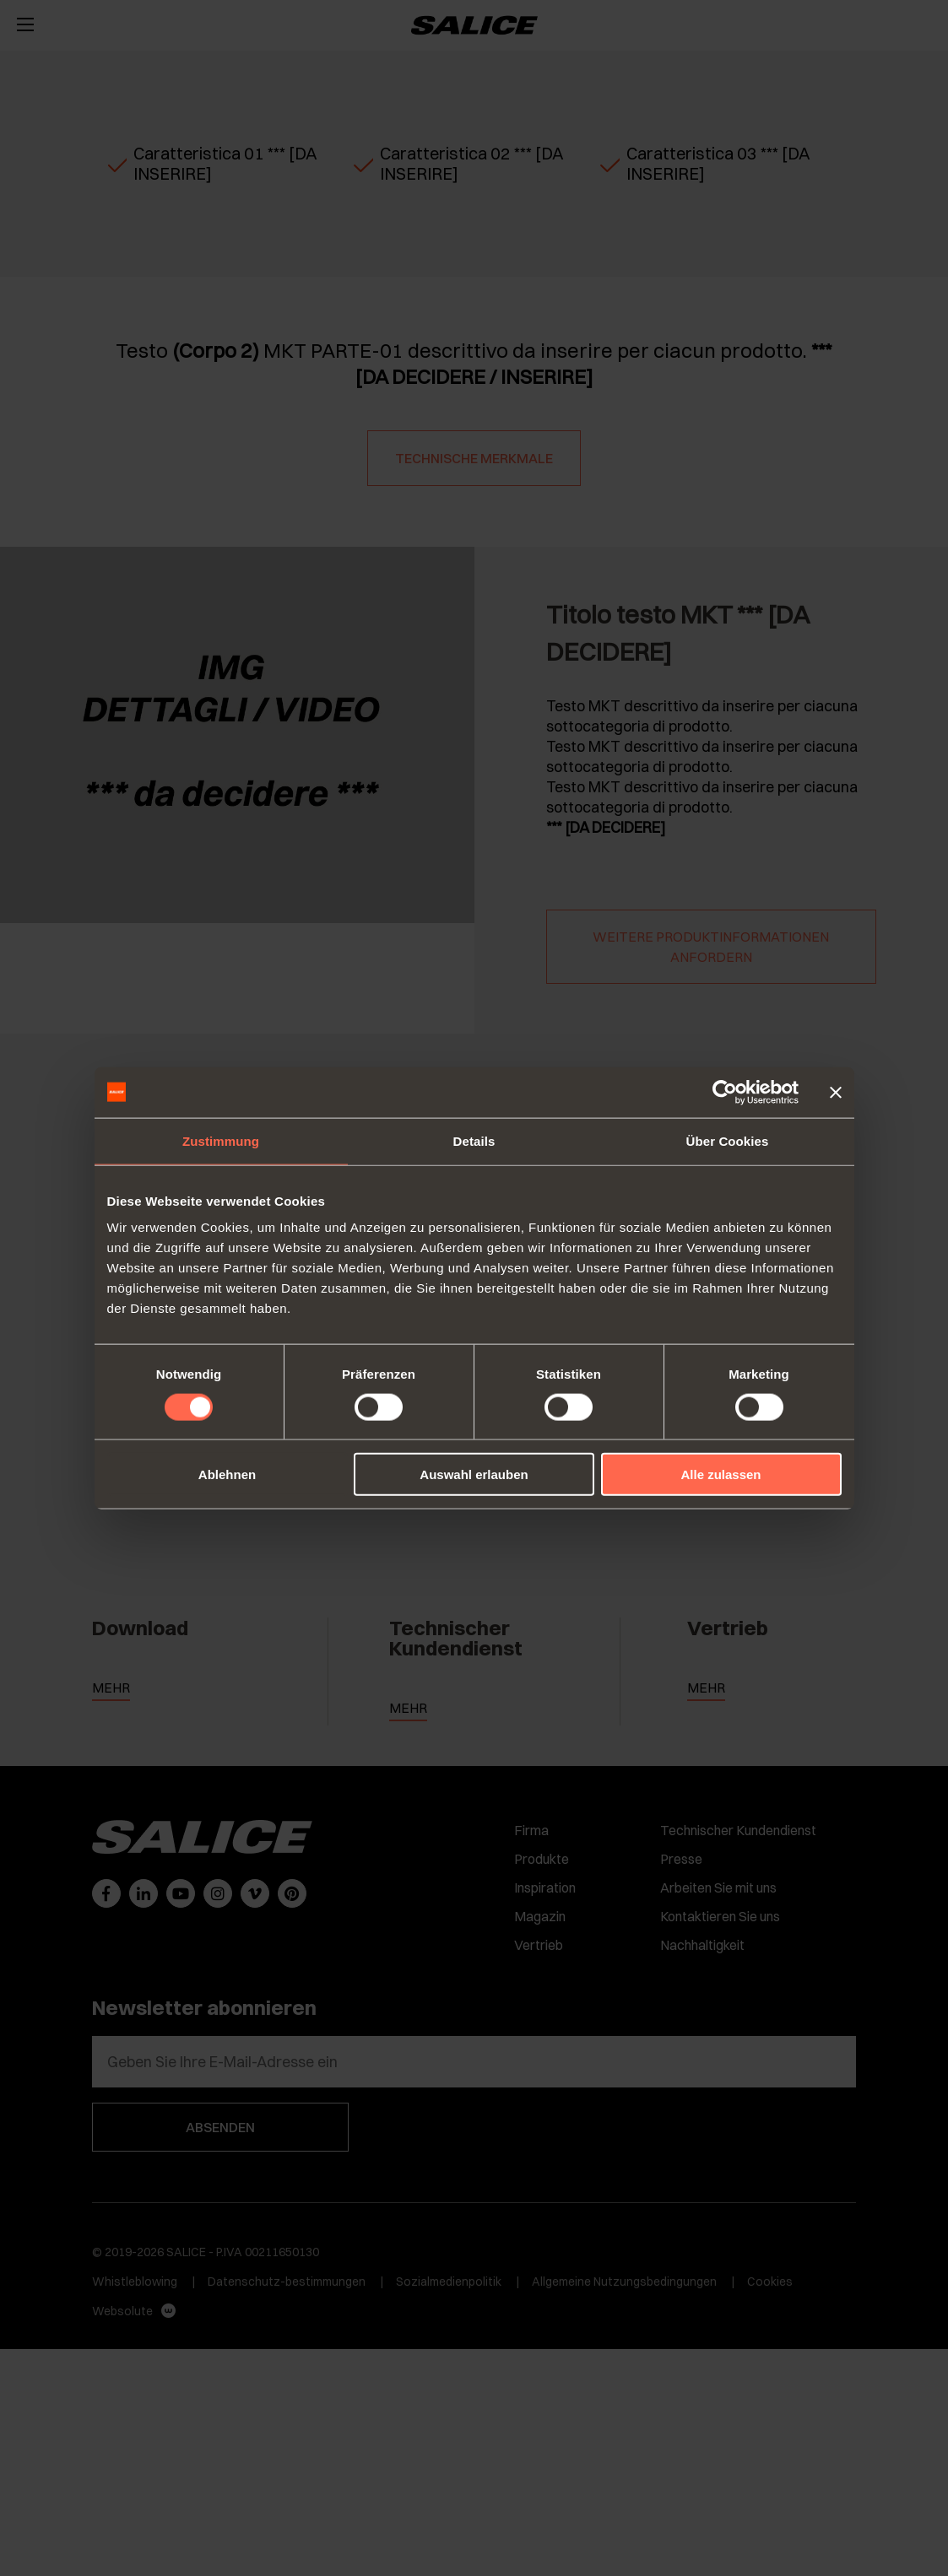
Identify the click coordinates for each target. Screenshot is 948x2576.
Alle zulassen (720, 1474)
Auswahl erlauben (474, 1474)
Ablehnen (227, 1474)
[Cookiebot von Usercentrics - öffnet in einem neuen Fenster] (725, 1091)
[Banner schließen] (836, 1092)
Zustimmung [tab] (220, 1140)
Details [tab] (474, 1140)
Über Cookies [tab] (727, 1140)
